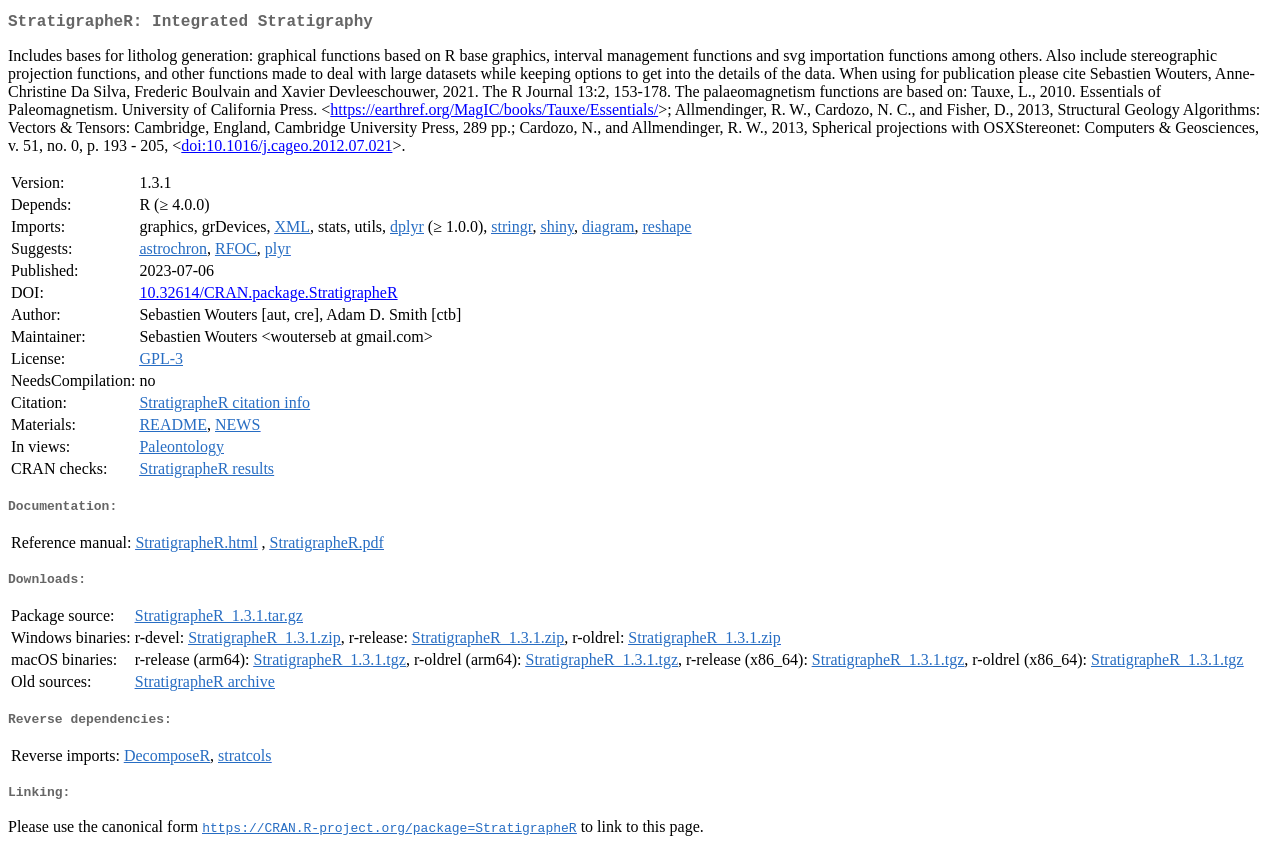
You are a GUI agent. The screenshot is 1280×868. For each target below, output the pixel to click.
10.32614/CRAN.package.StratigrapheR (268, 296)
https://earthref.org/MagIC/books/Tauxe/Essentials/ (494, 113)
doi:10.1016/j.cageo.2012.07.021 (286, 149)
